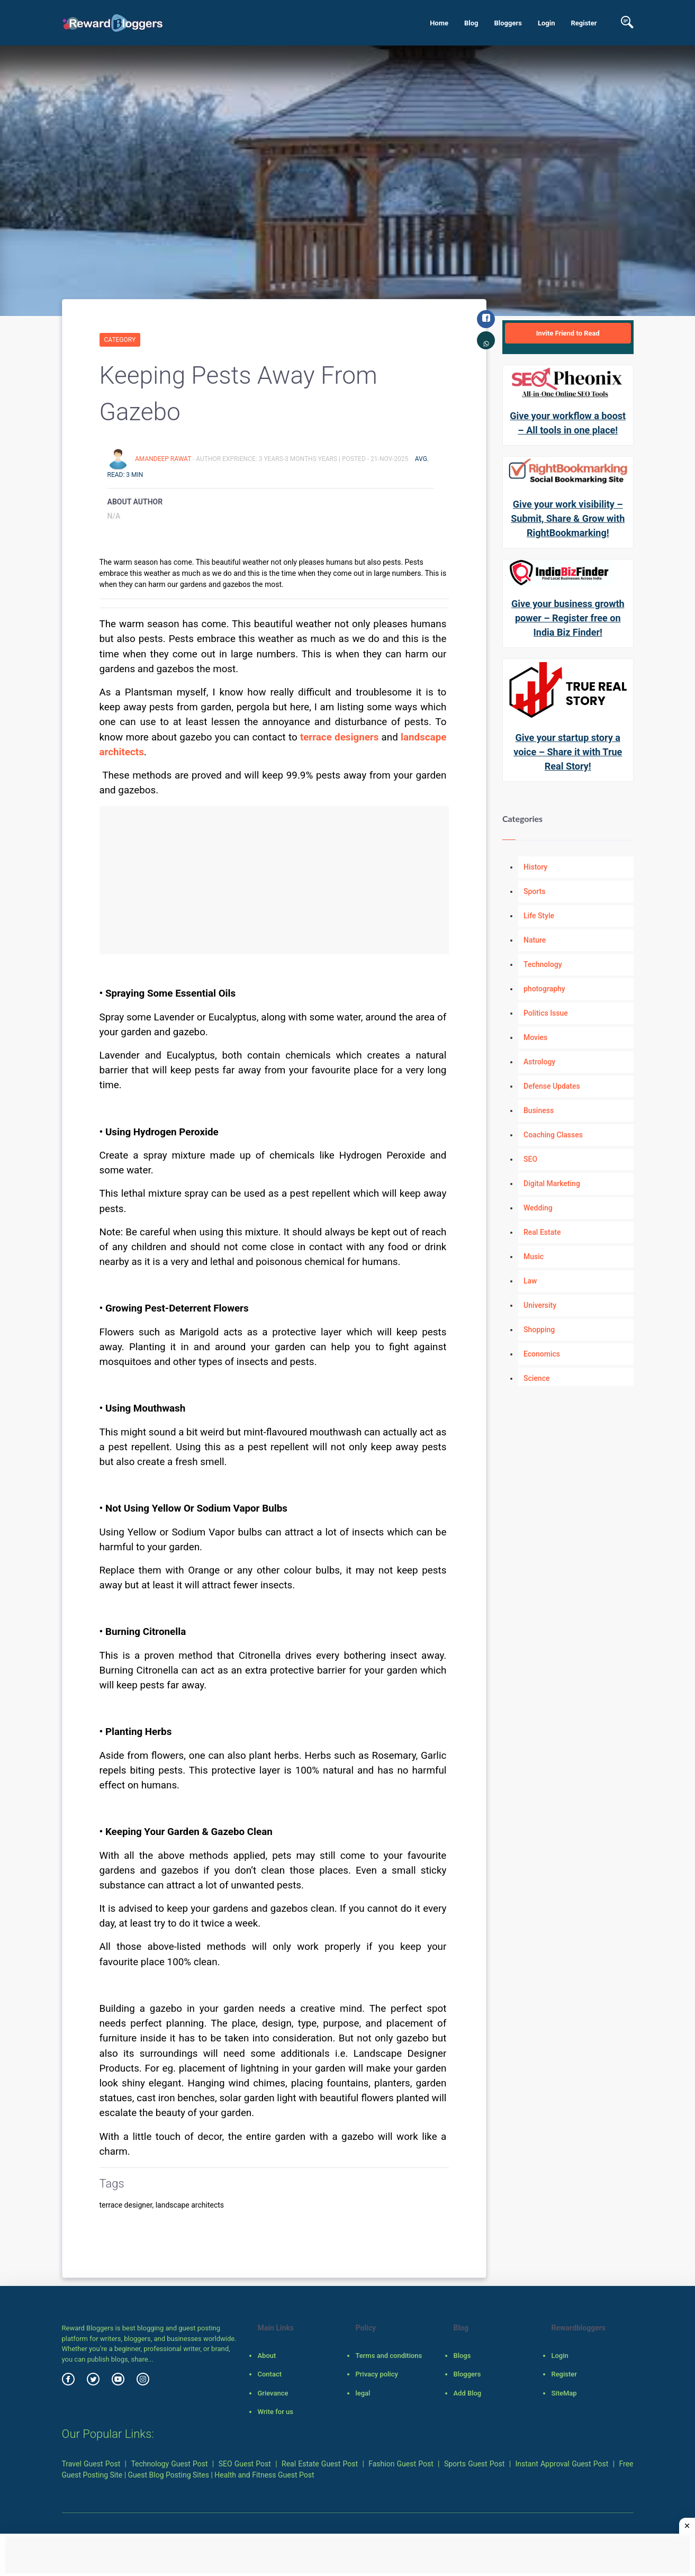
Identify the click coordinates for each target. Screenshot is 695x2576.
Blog (471, 23)
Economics (541, 1354)
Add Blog (467, 2393)
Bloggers (508, 23)
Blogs (462, 2356)
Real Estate (542, 1232)
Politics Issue (545, 1013)
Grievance (272, 2393)
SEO (530, 1159)
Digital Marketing (551, 1183)
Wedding (538, 1208)
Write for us (275, 2412)
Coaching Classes (553, 1135)
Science (536, 1378)
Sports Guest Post (474, 2464)
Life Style (538, 915)
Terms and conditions (388, 2356)
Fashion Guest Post (401, 2464)
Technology (542, 964)
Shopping (539, 1329)
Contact (269, 2374)
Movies (535, 1037)
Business (538, 1110)
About (266, 2356)
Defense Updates (551, 1086)
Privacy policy (376, 2374)
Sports (534, 891)
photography (544, 988)
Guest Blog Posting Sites (168, 2475)
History (535, 867)
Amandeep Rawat (164, 459)
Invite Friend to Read (568, 333)
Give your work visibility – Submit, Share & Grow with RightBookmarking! (568, 518)
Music (533, 1256)
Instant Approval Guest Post (561, 2464)
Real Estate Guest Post (320, 2464)
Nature (534, 940)
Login (546, 23)
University (539, 1305)
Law (530, 1281)
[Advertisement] (274, 880)
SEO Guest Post (245, 2464)
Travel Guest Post (91, 2464)
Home (439, 23)
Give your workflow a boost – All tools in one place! (568, 423)
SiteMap (563, 2393)
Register (584, 23)
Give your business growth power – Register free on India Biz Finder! (568, 618)
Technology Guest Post (169, 2464)
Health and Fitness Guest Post (264, 2475)
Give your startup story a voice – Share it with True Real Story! (567, 752)
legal (362, 2393)
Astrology (539, 1061)
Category (120, 340)
